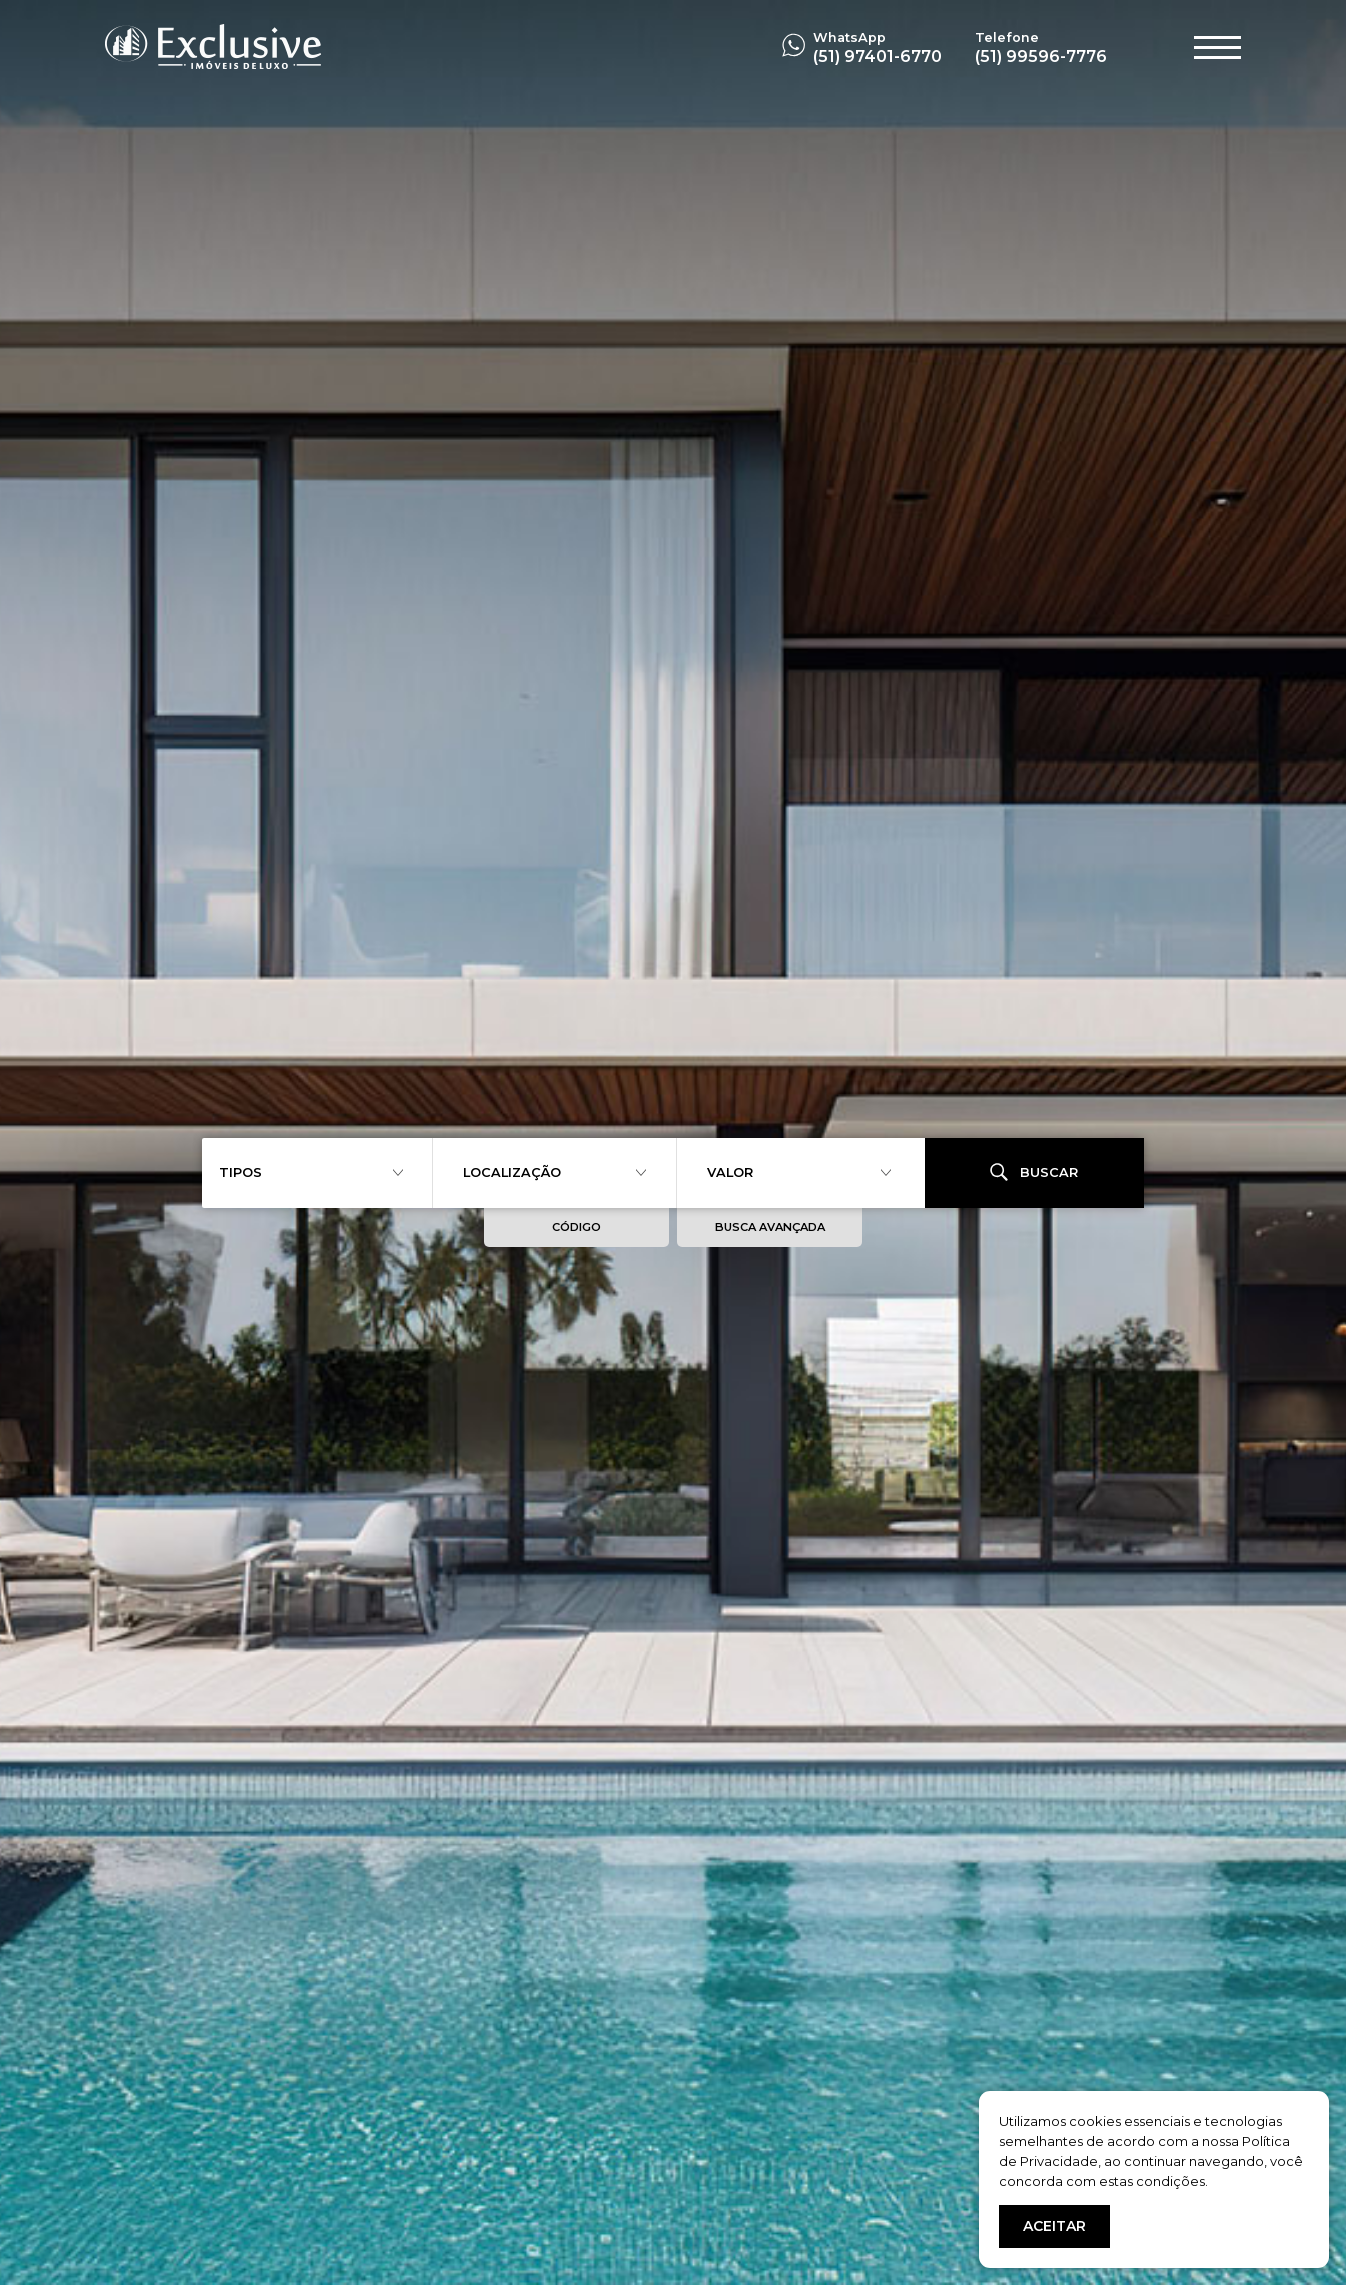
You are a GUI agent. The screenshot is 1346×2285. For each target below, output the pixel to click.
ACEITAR (1054, 2226)
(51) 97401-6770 (877, 56)
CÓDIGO (576, 1227)
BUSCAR (1034, 1172)
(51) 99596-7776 (1041, 56)
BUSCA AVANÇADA (770, 1227)
